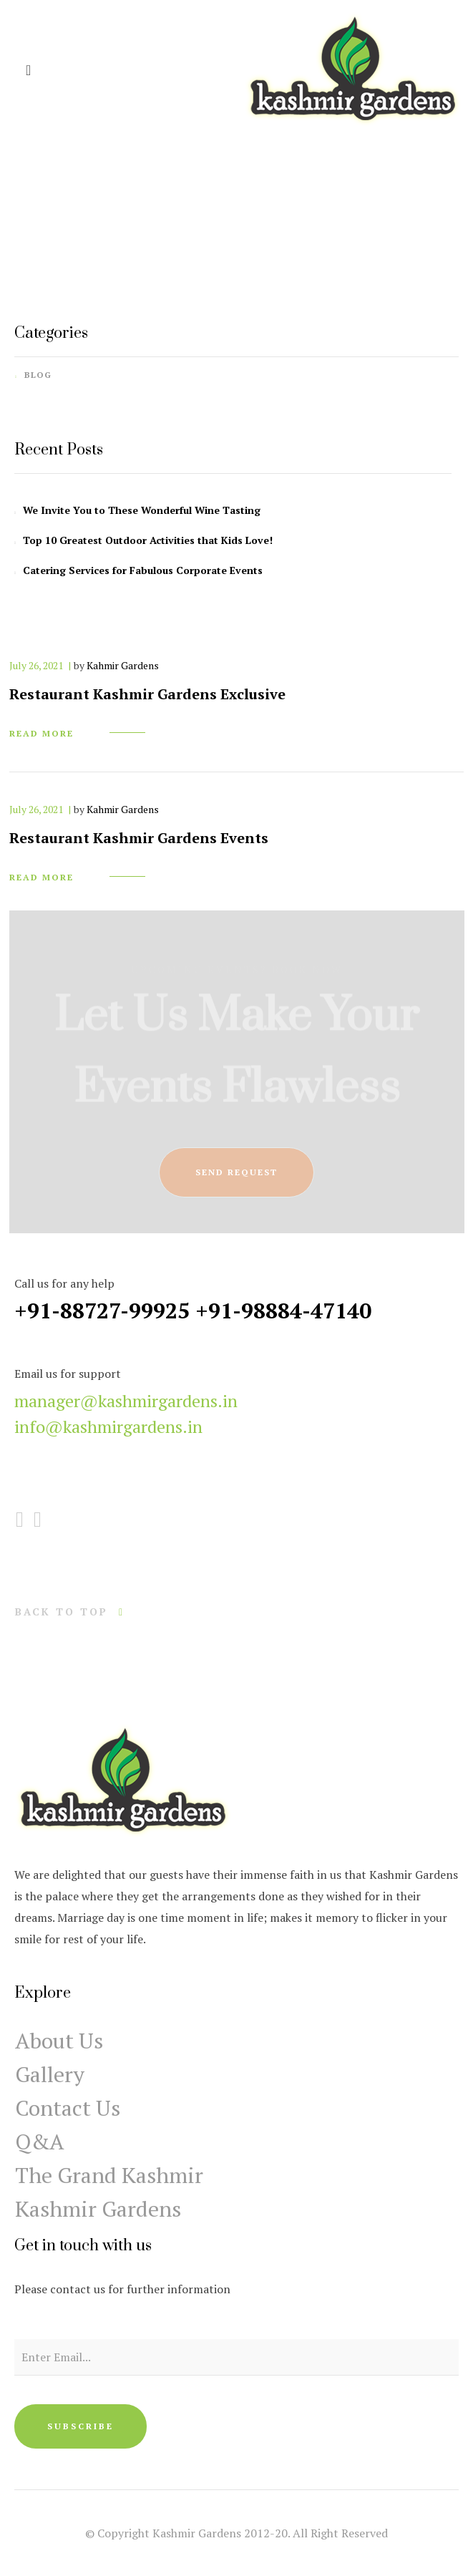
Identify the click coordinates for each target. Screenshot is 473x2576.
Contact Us (67, 2108)
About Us (59, 2040)
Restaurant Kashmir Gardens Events (138, 837)
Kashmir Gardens (98, 2209)
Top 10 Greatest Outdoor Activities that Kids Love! (148, 540)
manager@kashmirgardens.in (126, 1400)
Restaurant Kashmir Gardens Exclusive (147, 694)
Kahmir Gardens (123, 665)
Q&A (39, 2141)
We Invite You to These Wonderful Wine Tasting (141, 510)
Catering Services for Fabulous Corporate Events (143, 570)
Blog (38, 374)
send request (236, 1172)
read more (41, 733)
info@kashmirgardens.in (108, 1426)
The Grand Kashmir (109, 2175)
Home (207, 225)
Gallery (49, 2074)
